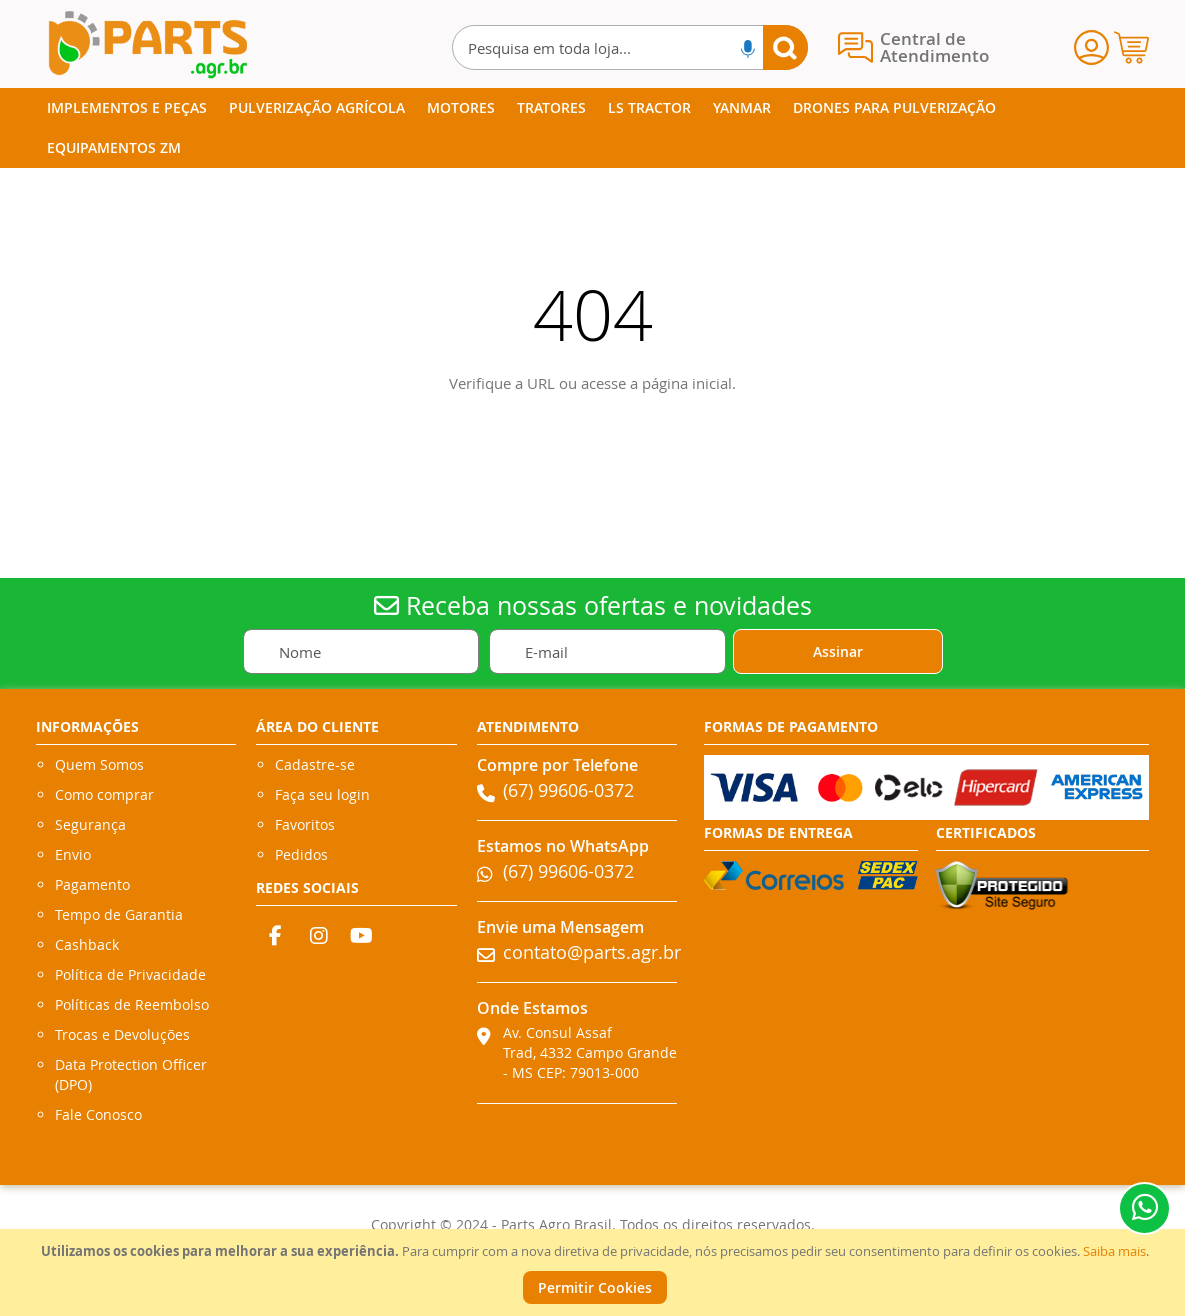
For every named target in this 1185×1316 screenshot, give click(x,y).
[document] (595, 1272)
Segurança (90, 824)
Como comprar (104, 794)
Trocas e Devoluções (122, 1034)
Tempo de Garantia (119, 914)
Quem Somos (99, 764)
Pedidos (301, 854)
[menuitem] (127, 108)
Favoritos (305, 824)
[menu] (593, 128)
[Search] (785, 47)
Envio (73, 854)
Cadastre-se (315, 764)
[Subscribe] (838, 651)
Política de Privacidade (130, 974)
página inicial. (689, 383)
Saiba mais (1114, 1251)
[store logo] (147, 44)
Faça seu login (322, 794)
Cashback (87, 944)
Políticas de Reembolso (132, 1004)
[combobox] (630, 47)
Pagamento (92, 884)
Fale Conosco (98, 1114)
